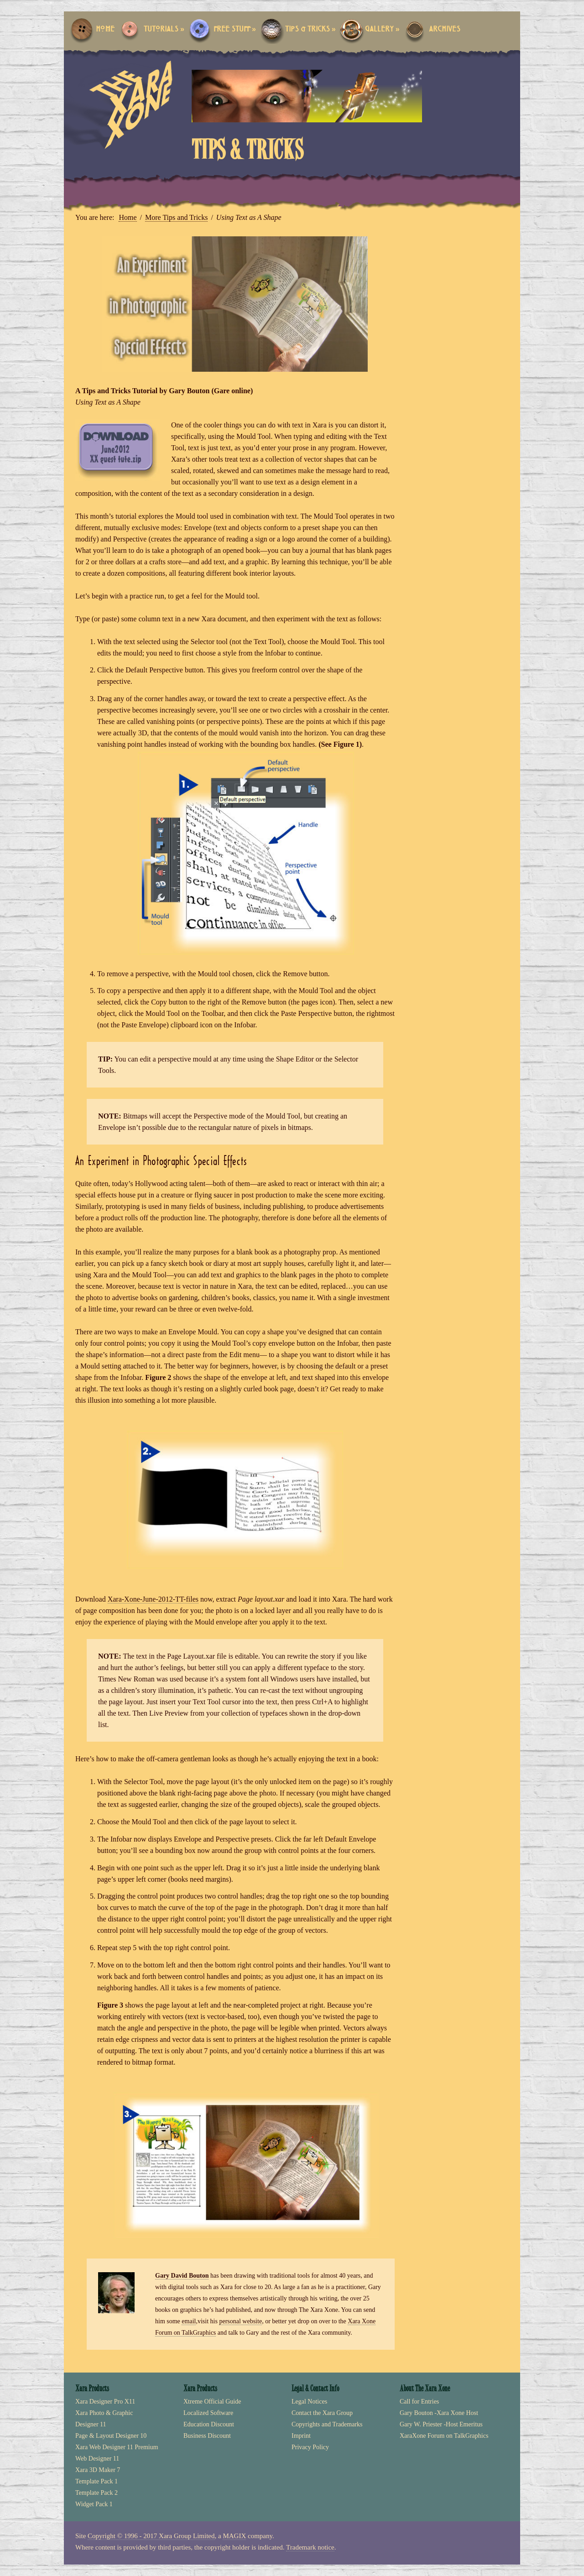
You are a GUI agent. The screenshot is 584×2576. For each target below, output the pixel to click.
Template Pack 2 (96, 2492)
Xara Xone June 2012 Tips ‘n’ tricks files (117, 450)
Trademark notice (310, 2547)
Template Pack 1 (96, 2481)
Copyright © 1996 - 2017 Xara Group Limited (151, 2536)
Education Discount (208, 2424)
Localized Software (208, 2412)
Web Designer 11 (97, 2458)
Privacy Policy (310, 2447)
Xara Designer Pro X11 (105, 2401)
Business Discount (207, 2435)
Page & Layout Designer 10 (110, 2435)
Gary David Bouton (182, 2275)
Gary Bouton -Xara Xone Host (439, 2412)
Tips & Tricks (310, 29)
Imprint (301, 2435)
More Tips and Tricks (176, 217)
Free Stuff (235, 29)
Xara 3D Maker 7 (97, 2470)
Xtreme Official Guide (212, 2401)
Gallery (382, 29)
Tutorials (164, 29)
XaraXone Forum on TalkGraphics (444, 2435)
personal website (240, 2321)
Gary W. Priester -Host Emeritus (441, 2424)
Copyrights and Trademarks (327, 2424)
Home (105, 29)
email (189, 2321)
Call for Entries (419, 2401)
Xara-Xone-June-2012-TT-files (153, 1599)
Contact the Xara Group (322, 2412)
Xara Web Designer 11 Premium (116, 2447)
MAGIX (234, 2536)
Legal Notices (309, 2401)
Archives (444, 29)
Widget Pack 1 (94, 2504)
